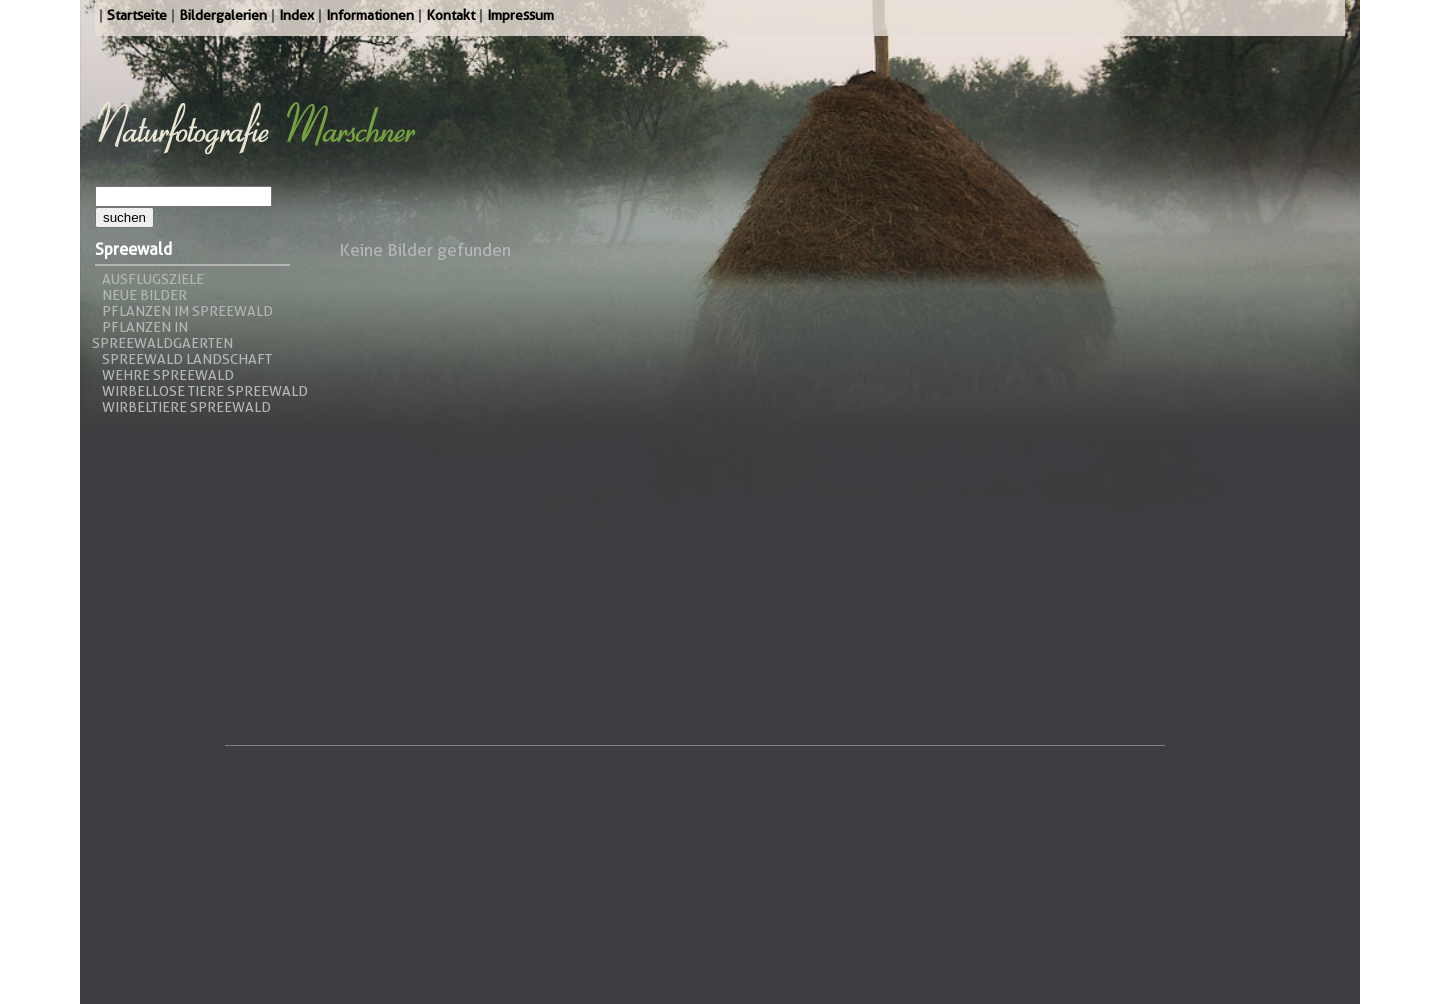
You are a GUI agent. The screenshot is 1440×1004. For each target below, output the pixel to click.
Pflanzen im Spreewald (187, 311)
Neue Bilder (144, 295)
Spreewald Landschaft (187, 359)
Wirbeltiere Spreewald (186, 407)
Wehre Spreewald (168, 375)
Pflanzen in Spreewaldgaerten (162, 335)
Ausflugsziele (153, 279)
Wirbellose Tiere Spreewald (205, 391)
